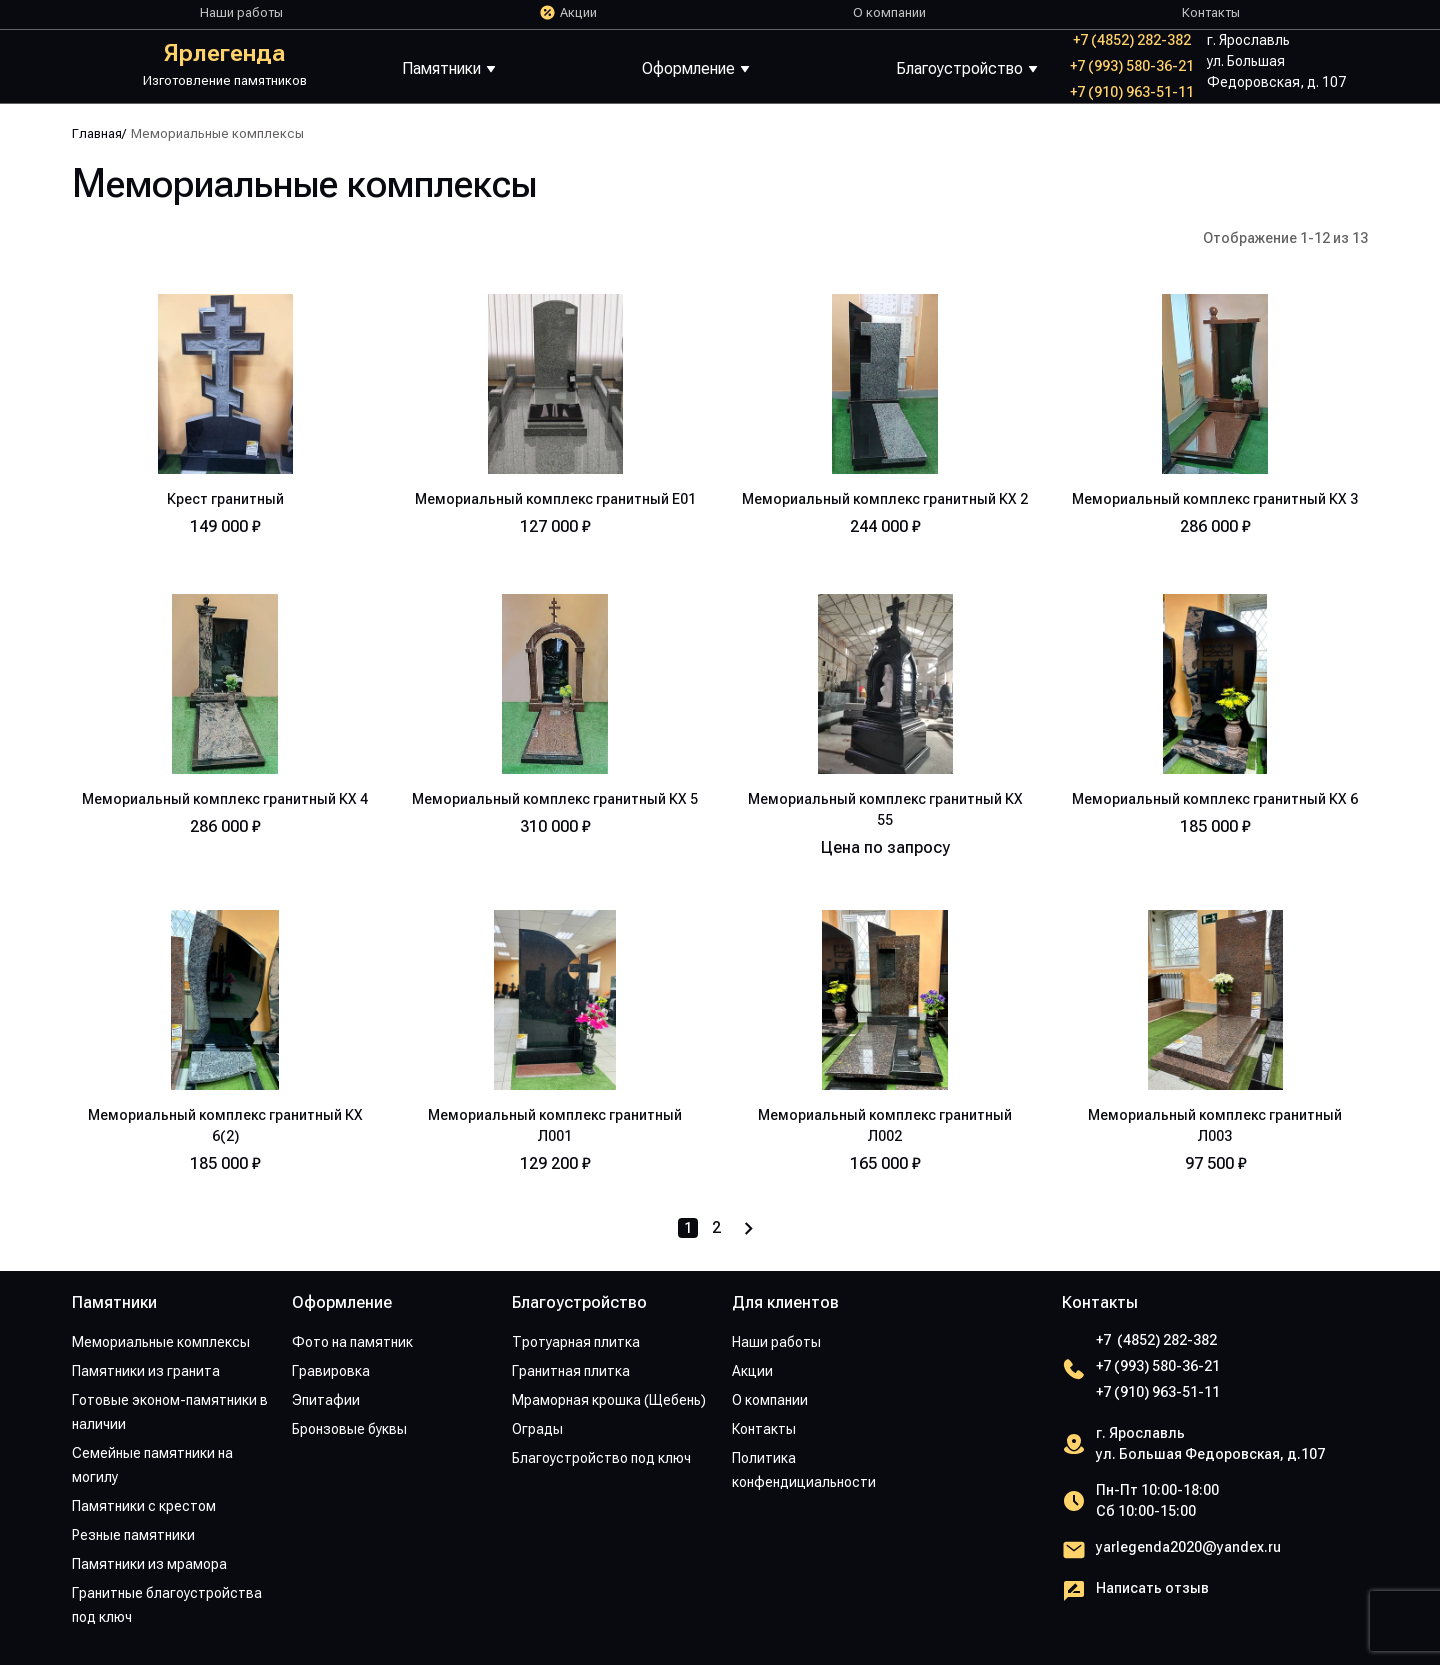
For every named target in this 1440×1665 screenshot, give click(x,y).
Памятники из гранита (146, 1371)
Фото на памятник (352, 1342)
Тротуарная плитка (576, 1342)
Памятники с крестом (144, 1506)
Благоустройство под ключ (601, 1458)
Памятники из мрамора (149, 1564)
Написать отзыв (1152, 1588)
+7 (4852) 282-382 (1132, 40)
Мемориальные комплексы (161, 1342)
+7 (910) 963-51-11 (1132, 92)
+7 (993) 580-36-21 (1132, 66)
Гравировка (331, 1371)
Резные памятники (133, 1535)
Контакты (1211, 12)
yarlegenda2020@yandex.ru (1188, 1547)
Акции (578, 12)
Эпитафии (326, 1400)
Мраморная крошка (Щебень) (609, 1400)
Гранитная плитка (571, 1371)
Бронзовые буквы (349, 1429)
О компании (889, 12)
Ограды (537, 1429)
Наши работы (241, 12)
